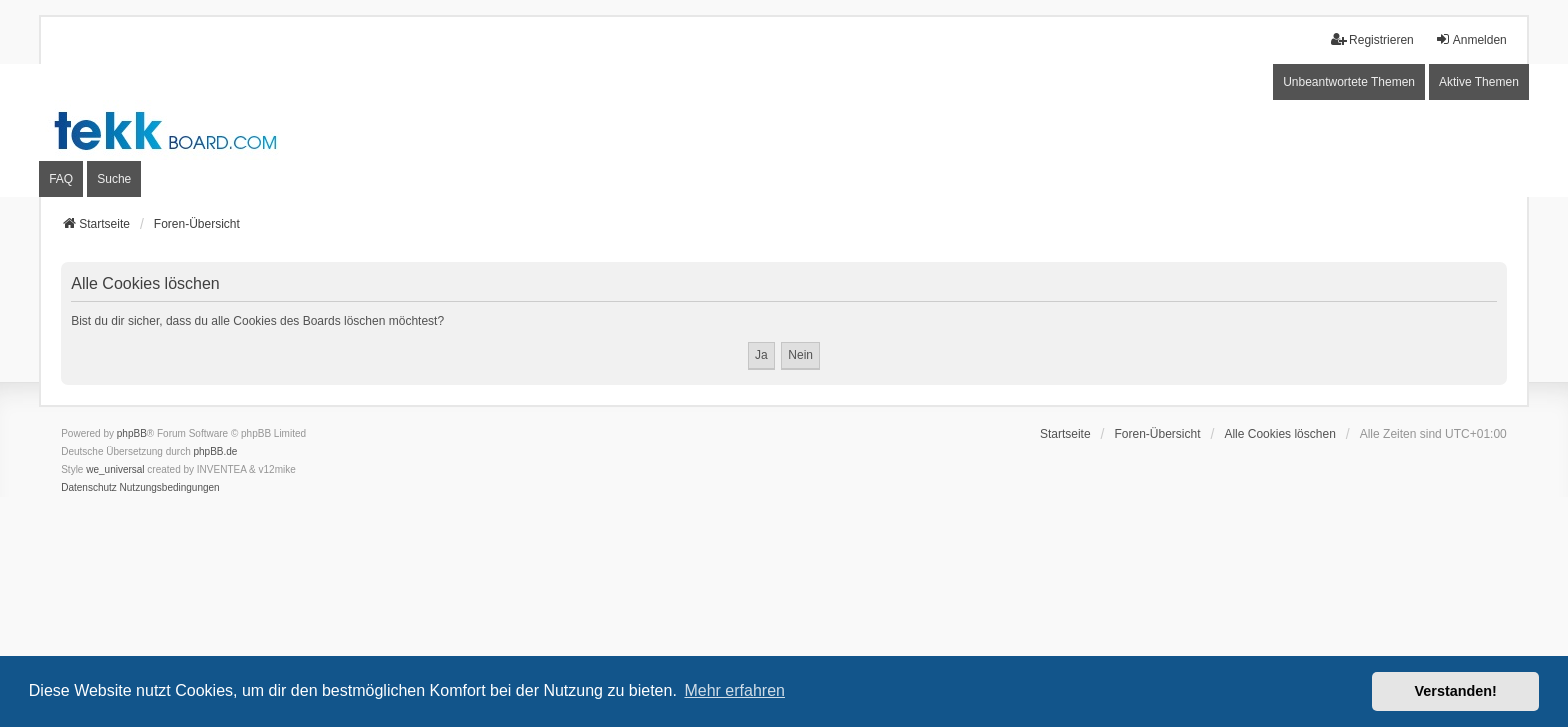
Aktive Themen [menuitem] (1479, 82)
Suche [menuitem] (114, 179)
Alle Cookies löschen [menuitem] (1279, 434)
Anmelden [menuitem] (1471, 39)
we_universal (115, 469)
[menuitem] (89, 488)
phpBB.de (216, 451)
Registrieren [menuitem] (1372, 39)
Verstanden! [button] (1456, 691)
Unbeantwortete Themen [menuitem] (1349, 82)
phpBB (132, 433)
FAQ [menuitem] (61, 179)
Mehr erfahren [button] (734, 690)
